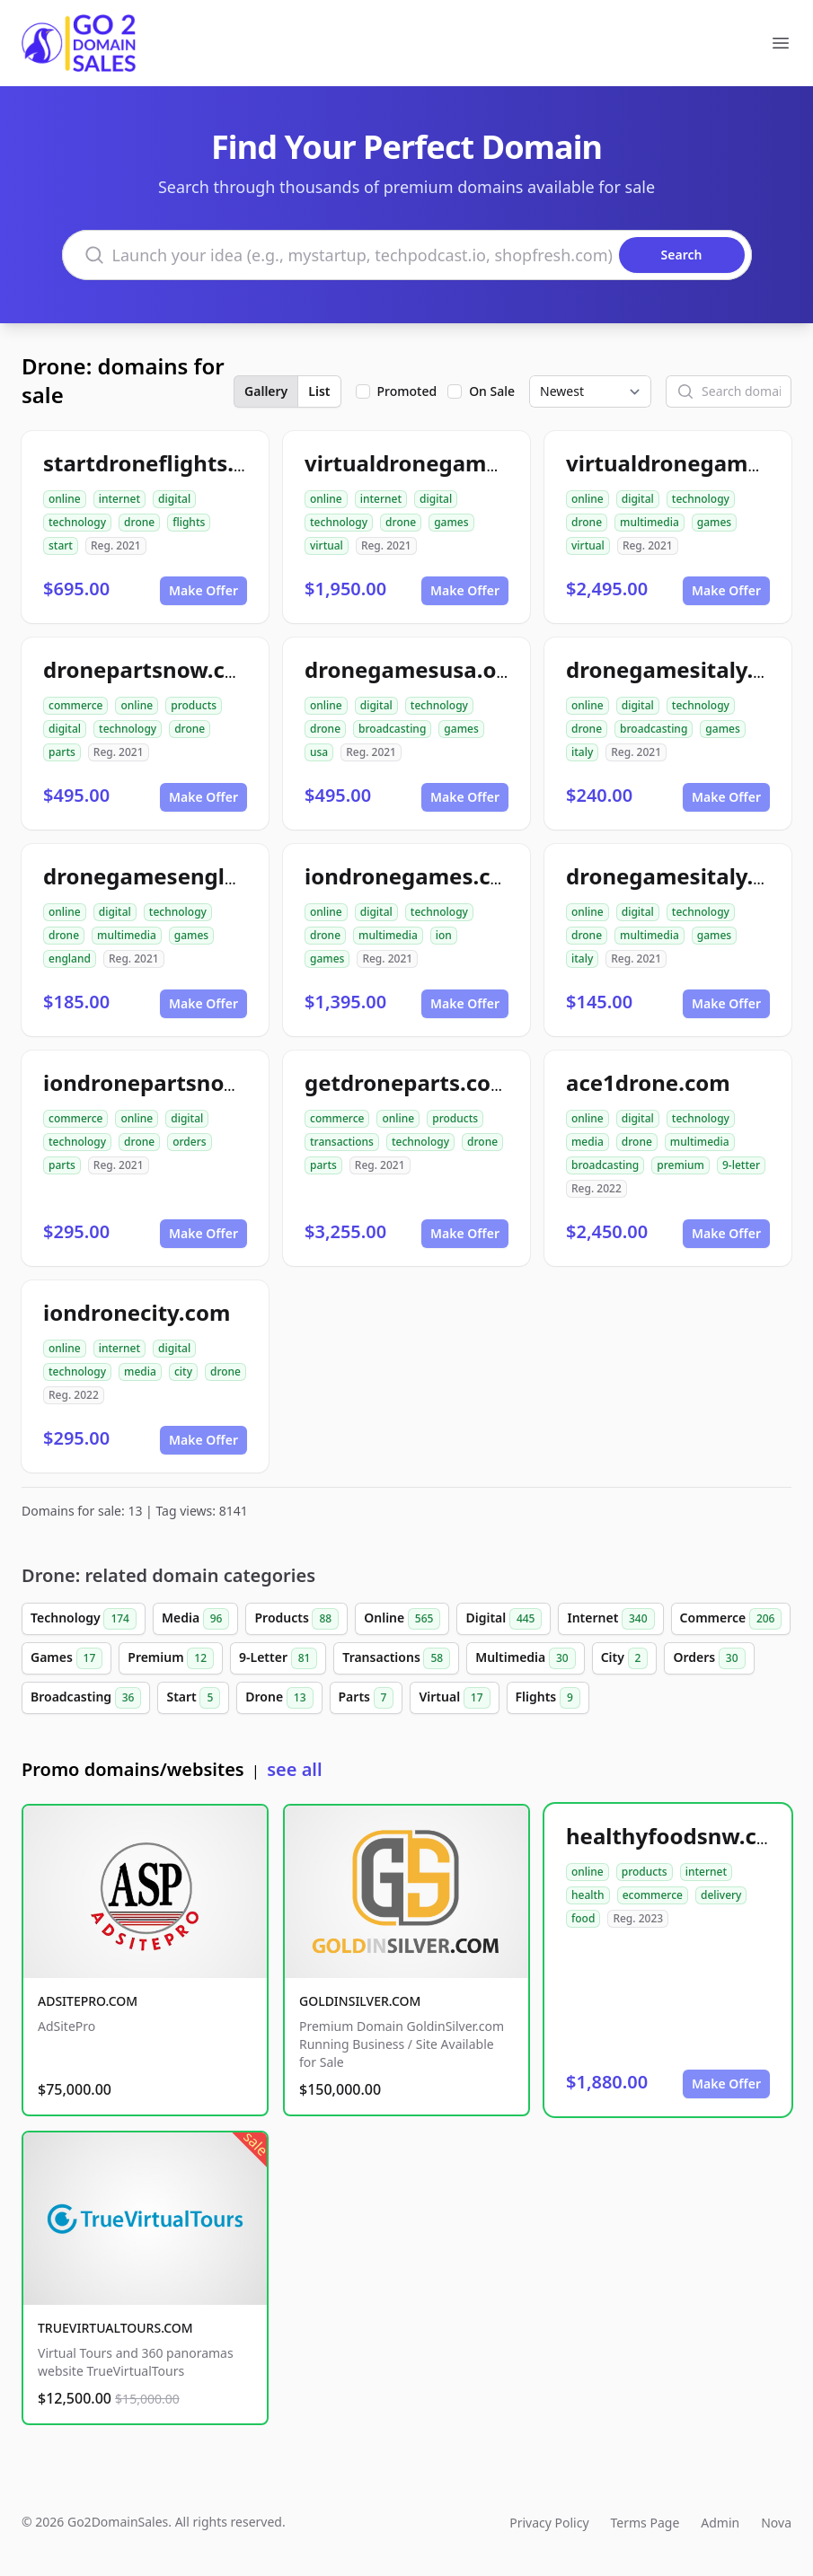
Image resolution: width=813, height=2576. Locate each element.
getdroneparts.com (408, 1082)
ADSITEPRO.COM (87, 2000)
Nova (776, 2522)
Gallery (265, 391)
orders (189, 1141)
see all (294, 1769)
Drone (279, 1698)
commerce (75, 705)
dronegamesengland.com (180, 876)
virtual (326, 545)
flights (188, 522)
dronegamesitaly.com (682, 876)
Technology (84, 1619)
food (583, 1918)
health (588, 1895)
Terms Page (645, 2522)
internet (119, 498)
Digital (503, 1619)
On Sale (492, 391)
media (587, 1141)
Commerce (731, 1619)
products (194, 705)
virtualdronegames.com (433, 463)
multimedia (649, 522)
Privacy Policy (548, 2522)
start (61, 545)
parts (62, 752)
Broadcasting (86, 1698)
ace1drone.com (648, 1082)
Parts (366, 1698)
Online (402, 1619)
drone (139, 522)
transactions (342, 1141)
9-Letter (278, 1658)
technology (77, 522)
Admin (720, 2522)
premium (680, 1165)
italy (582, 752)
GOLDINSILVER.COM (359, 2000)
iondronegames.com (415, 876)
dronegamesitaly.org (678, 669)
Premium (171, 1658)
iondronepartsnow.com (168, 1082)
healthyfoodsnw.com (678, 1836)
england (70, 958)
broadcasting (392, 728)
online (65, 498)
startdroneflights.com (161, 463)
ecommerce (653, 1895)
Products (296, 1619)
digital (174, 498)
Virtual (454, 1698)
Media (196, 1619)
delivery (721, 1895)
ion (444, 935)
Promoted (407, 391)
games (451, 522)
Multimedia (525, 1658)
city (183, 1371)
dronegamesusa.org (412, 669)
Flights (548, 1698)
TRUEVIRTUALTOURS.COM (115, 2327)
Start (193, 1698)
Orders (709, 1658)
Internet (610, 1619)
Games (66, 1658)
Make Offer (203, 590)
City (625, 1658)
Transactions (396, 1658)
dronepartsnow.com (151, 669)
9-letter (741, 1165)
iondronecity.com (136, 1312)
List (319, 391)
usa (319, 752)
